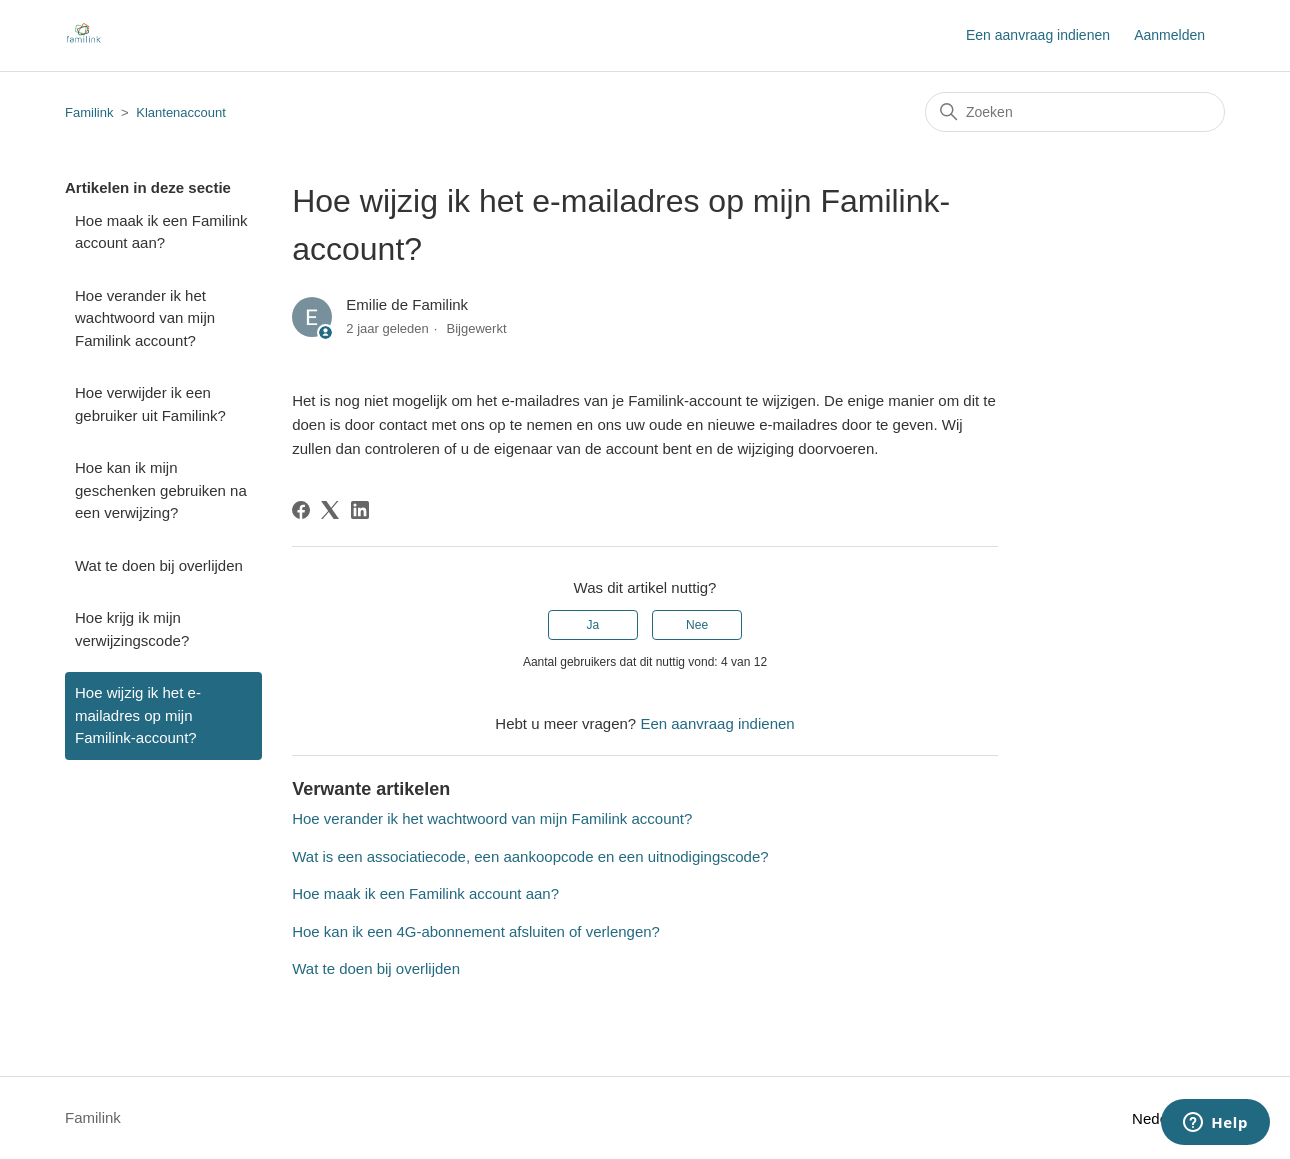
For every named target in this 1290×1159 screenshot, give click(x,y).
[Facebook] (301, 510)
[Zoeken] (1075, 112)
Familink (89, 112)
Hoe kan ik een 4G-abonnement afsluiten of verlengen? (476, 931)
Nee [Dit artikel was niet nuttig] (697, 625)
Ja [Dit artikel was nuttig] (593, 625)
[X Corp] (330, 510)
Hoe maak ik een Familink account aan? (161, 232)
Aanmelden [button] (1169, 35)
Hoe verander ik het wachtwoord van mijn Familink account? (145, 318)
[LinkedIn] (360, 510)
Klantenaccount (181, 112)
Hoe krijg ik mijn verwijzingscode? (132, 629)
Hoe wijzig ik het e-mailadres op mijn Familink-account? (138, 715)
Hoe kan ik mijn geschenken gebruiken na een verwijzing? (161, 490)
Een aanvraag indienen (1038, 35)
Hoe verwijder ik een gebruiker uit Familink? (150, 404)
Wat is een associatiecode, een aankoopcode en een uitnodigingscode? (530, 856)
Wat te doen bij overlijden (159, 565)
